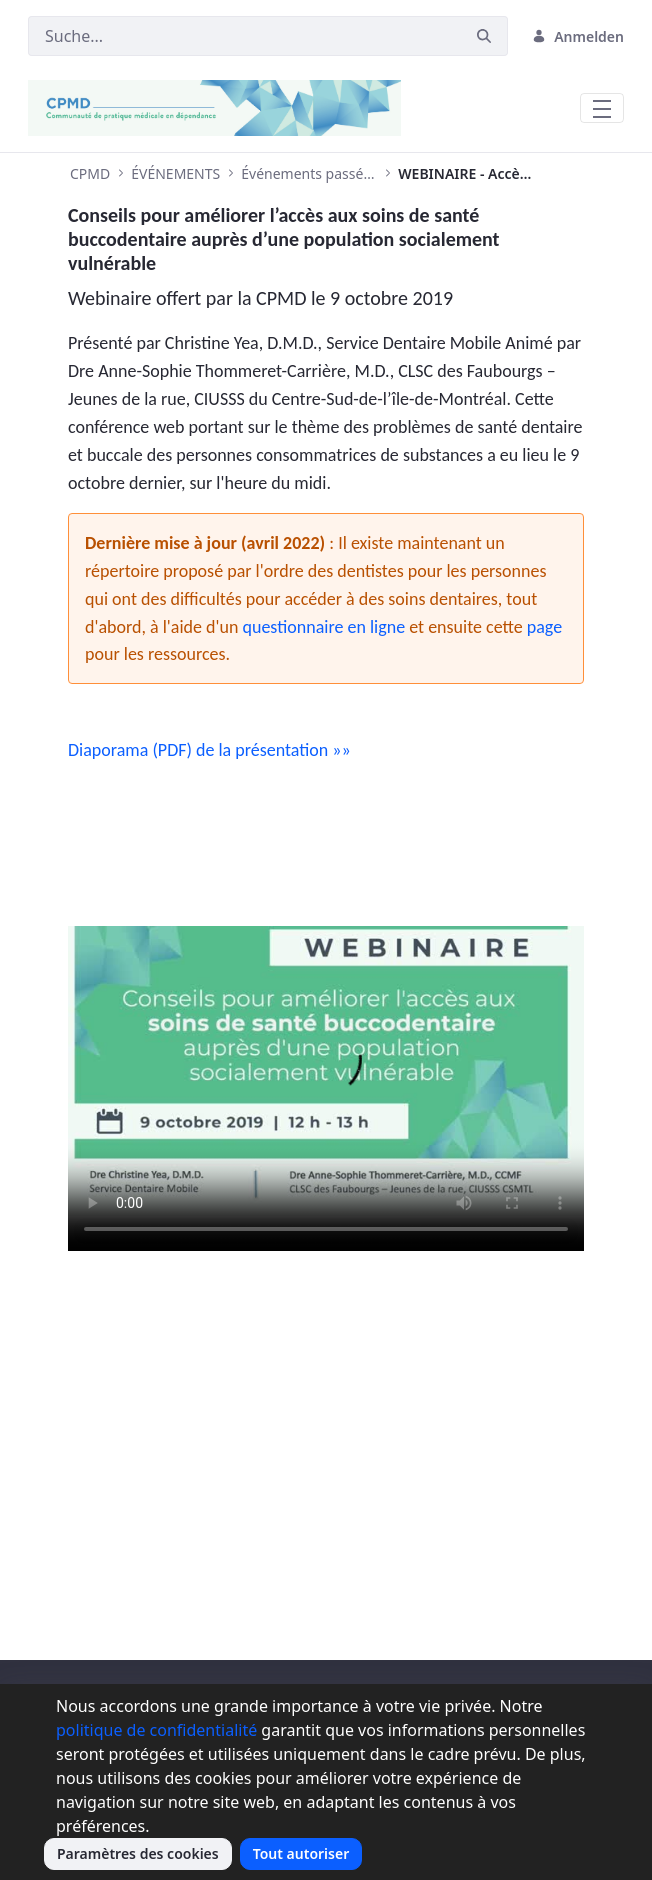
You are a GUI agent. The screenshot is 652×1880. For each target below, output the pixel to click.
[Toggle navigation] (602, 108)
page (544, 627)
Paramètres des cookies (138, 1853)
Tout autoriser (301, 1853)
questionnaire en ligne (324, 627)
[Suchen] (244, 36)
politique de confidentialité (156, 1730)
